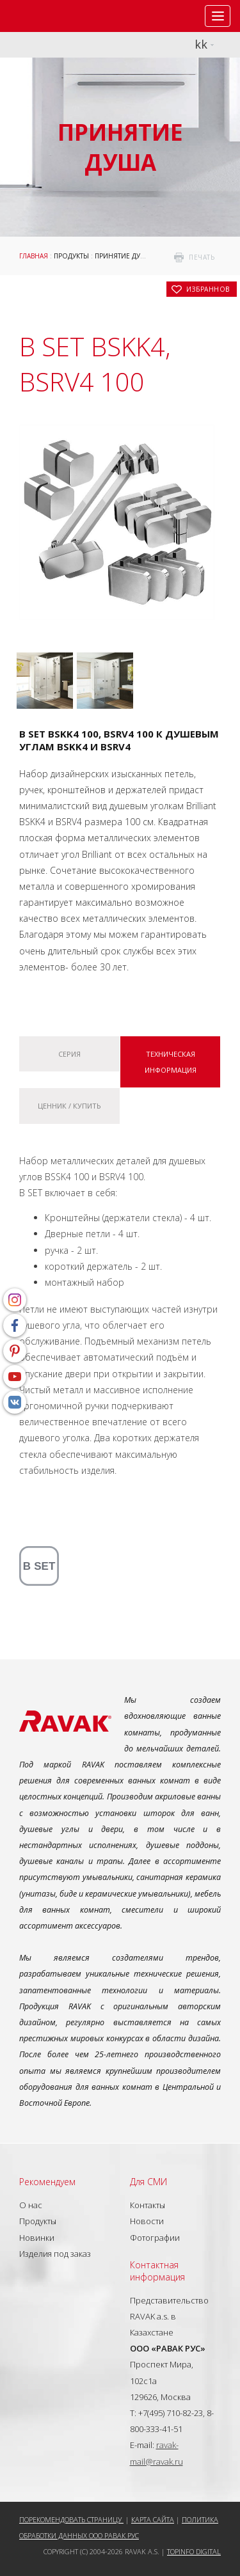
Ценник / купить (69, 1105)
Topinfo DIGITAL (194, 2551)
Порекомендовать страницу (71, 2519)
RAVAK (48, 16)
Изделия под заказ (55, 2253)
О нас (30, 2205)
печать (201, 257)
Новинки (36, 2237)
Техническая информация (170, 1062)
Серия (69, 1054)
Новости (147, 2221)
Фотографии (155, 2237)
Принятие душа (123, 255)
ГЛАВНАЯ (33, 255)
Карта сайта (152, 2519)
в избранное (208, 289)
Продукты (71, 255)
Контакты (147, 2205)
